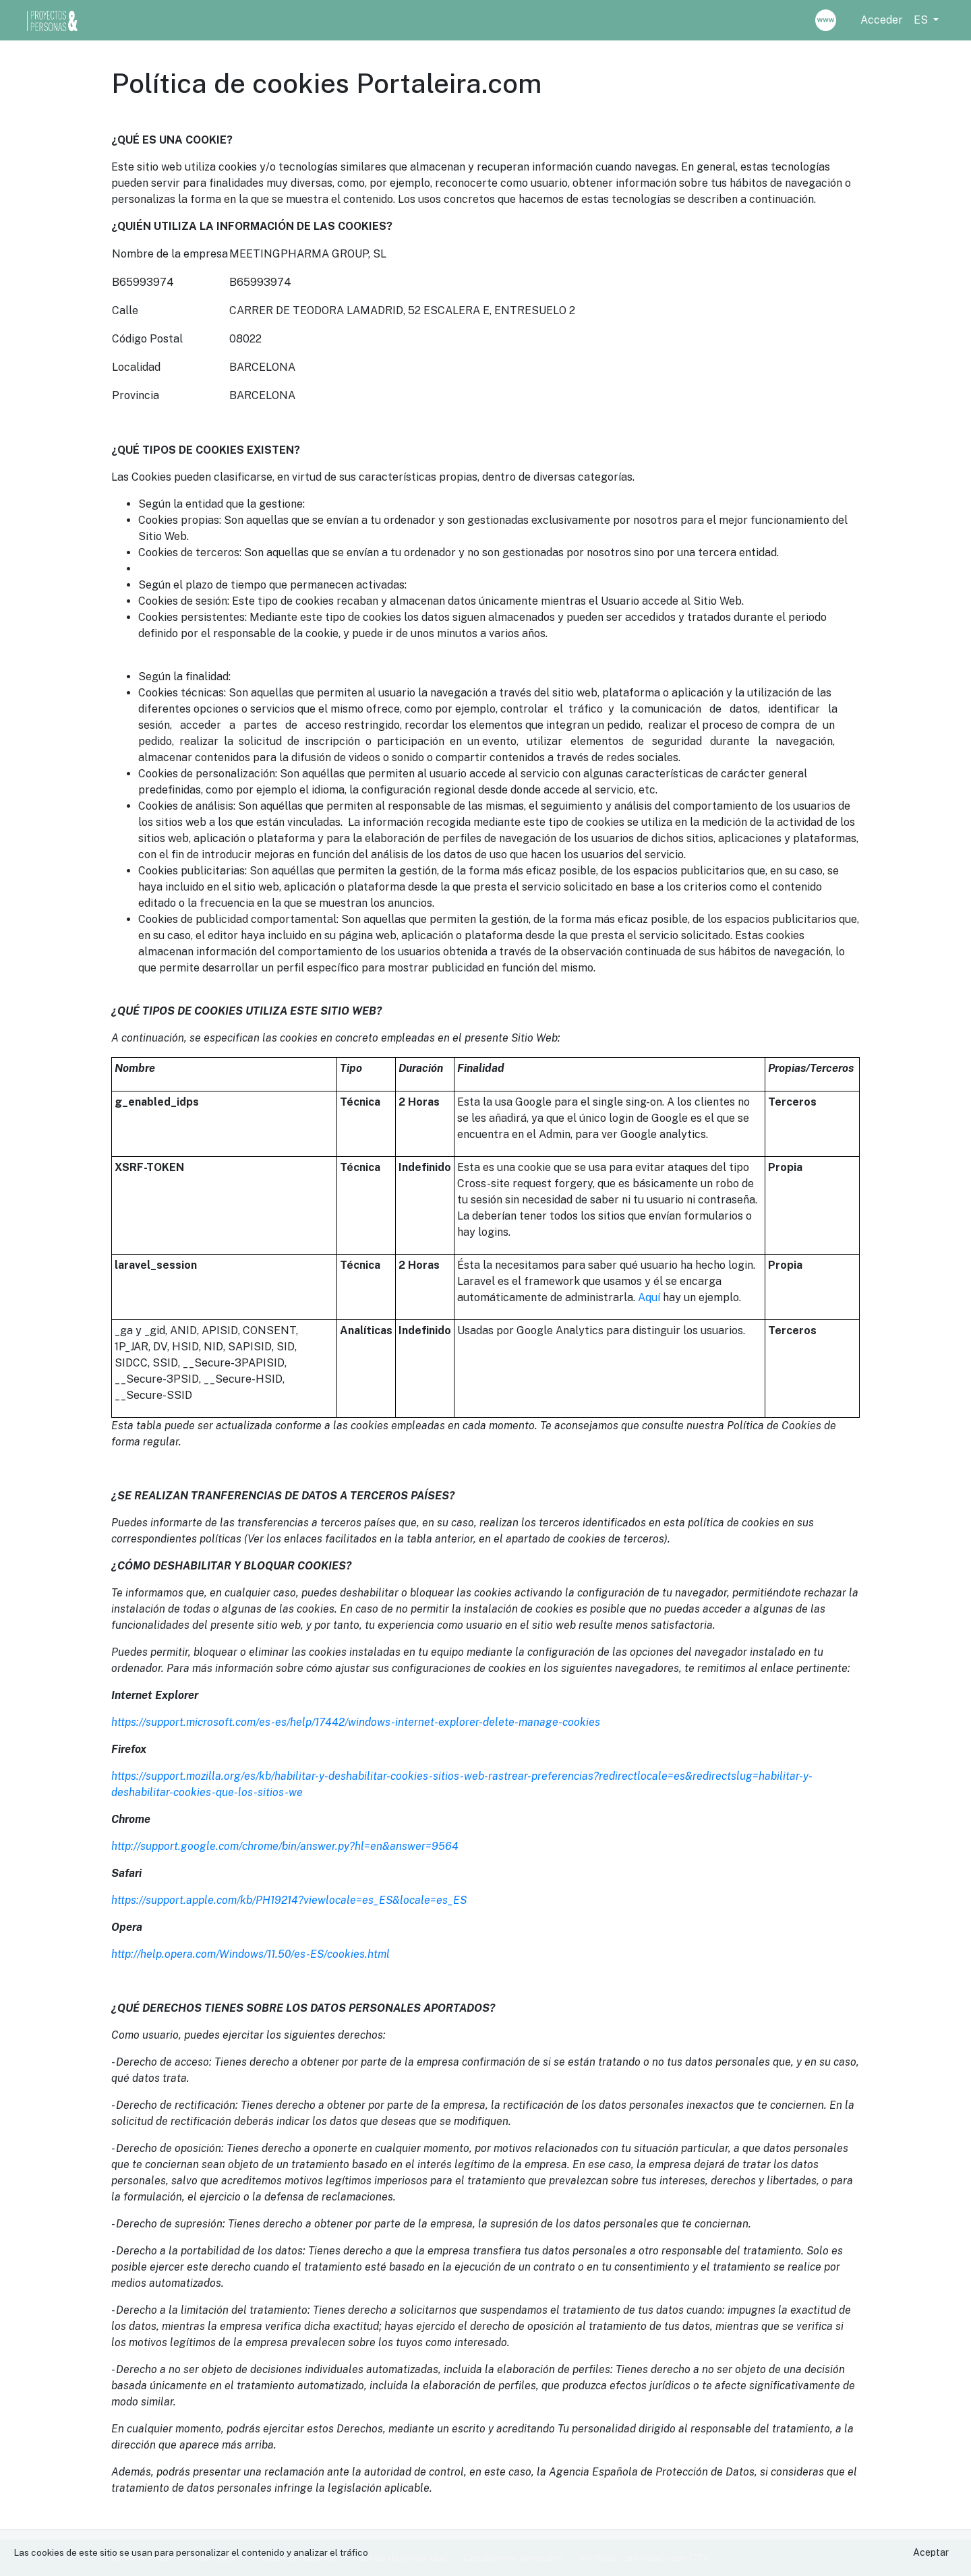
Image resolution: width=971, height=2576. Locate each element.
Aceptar (931, 2552)
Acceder (881, 19)
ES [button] (922, 19)
